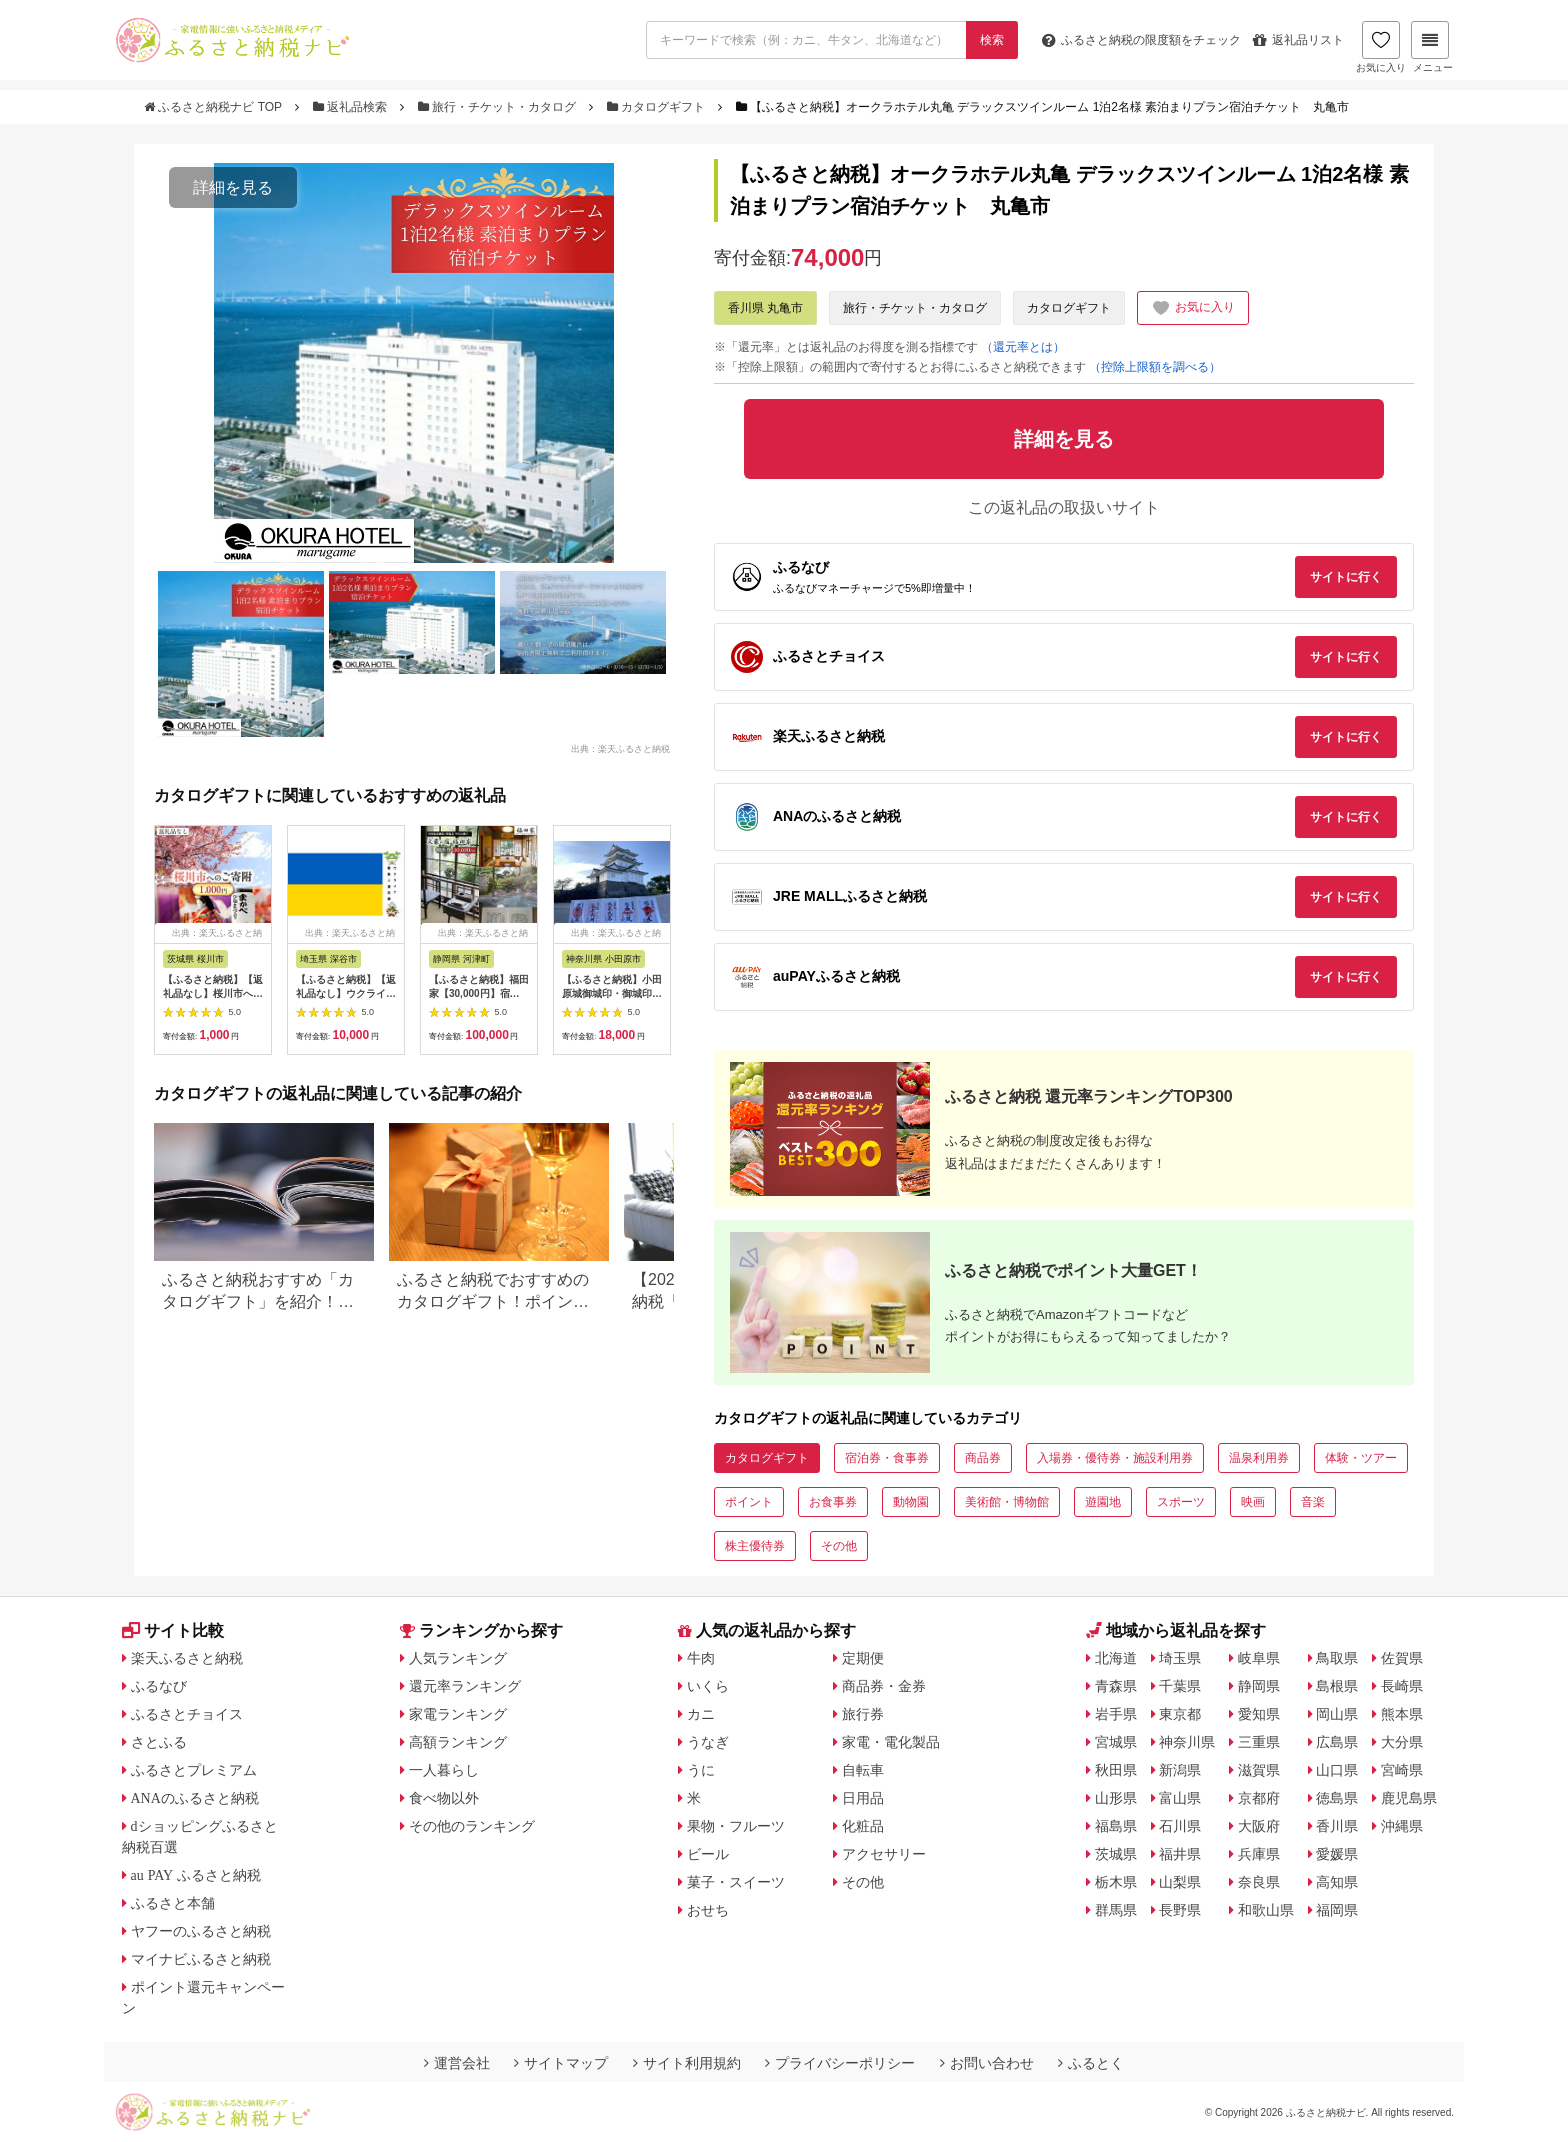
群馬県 (1116, 1910)
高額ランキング (458, 1742)
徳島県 (1337, 1798)
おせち (708, 1910)
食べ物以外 (444, 1798)
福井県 (1180, 1854)
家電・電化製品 (891, 1742)
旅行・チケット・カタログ (499, 107)
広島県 (1337, 1742)
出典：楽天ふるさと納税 (620, 748)
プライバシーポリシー (840, 2063)
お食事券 (833, 1502)
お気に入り (1381, 47)
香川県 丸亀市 (765, 308)
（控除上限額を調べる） (1155, 367)
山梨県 (1180, 1882)
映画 (1253, 1502)
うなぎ (708, 1742)
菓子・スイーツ (736, 1882)
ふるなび (159, 1686)
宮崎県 (1402, 1770)
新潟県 (1180, 1770)
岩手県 (1116, 1714)
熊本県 (1402, 1714)
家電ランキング (458, 1714)
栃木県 (1116, 1882)
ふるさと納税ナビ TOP (214, 107)
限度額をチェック (1141, 40)
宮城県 (1116, 1742)
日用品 (863, 1798)
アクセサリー (884, 1854)
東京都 (1180, 1714)
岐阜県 (1259, 1658)
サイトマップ (561, 2063)
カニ (701, 1714)
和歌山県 (1266, 1910)
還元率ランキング (465, 1686)
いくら (708, 1686)
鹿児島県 (1409, 1798)
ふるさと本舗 (173, 1903)
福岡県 (1337, 1910)
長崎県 (1402, 1686)
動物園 (911, 1502)
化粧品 (863, 1826)
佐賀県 (1402, 1658)
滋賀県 (1259, 1770)
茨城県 (1116, 1854)
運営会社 (457, 2063)
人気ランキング (458, 1658)
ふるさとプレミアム (194, 1770)
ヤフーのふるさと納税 (201, 1931)
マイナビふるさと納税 (201, 1959)
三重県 (1259, 1742)
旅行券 (863, 1714)
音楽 (1313, 1502)
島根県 (1337, 1686)
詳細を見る (233, 187)
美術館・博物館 (1007, 1502)
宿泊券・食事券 (887, 1458)
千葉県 (1180, 1686)
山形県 (1116, 1798)
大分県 (1402, 1742)
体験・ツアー (1361, 1458)
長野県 (1180, 1910)
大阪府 (1259, 1826)
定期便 (863, 1658)
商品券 (983, 1458)
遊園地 (1103, 1502)
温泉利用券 (1259, 1458)
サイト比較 (173, 1630)
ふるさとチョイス (187, 1714)
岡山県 (1337, 1714)
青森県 (1116, 1686)
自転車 (863, 1770)
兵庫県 (1259, 1854)
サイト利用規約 (687, 2063)
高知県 (1337, 1882)
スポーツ (1181, 1502)
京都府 (1259, 1798)
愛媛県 (1337, 1854)
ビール (708, 1854)
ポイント (749, 1502)
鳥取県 (1337, 1658)
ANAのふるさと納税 (195, 1798)
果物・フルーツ (736, 1826)
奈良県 (1259, 1882)
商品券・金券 (884, 1686)
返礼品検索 (352, 107)
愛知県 (1259, 1714)
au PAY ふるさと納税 (196, 1875)
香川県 (1337, 1826)
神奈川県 (1187, 1742)
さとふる (159, 1742)
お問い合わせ (987, 2063)
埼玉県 (1180, 1658)
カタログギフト (658, 107)
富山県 (1180, 1798)
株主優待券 (755, 1546)
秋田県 (1116, 1770)
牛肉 (701, 1658)
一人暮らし (444, 1770)
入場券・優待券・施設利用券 (1115, 1458)
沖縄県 (1402, 1826)
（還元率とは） (1023, 347)
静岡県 (1259, 1686)
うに (701, 1770)
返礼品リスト (1298, 40)
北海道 (1116, 1658)
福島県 (1116, 1826)
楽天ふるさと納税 (187, 1658)
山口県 (1337, 1770)
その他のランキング (472, 1826)
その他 (839, 1546)
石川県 (1180, 1826)
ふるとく (1091, 2063)
